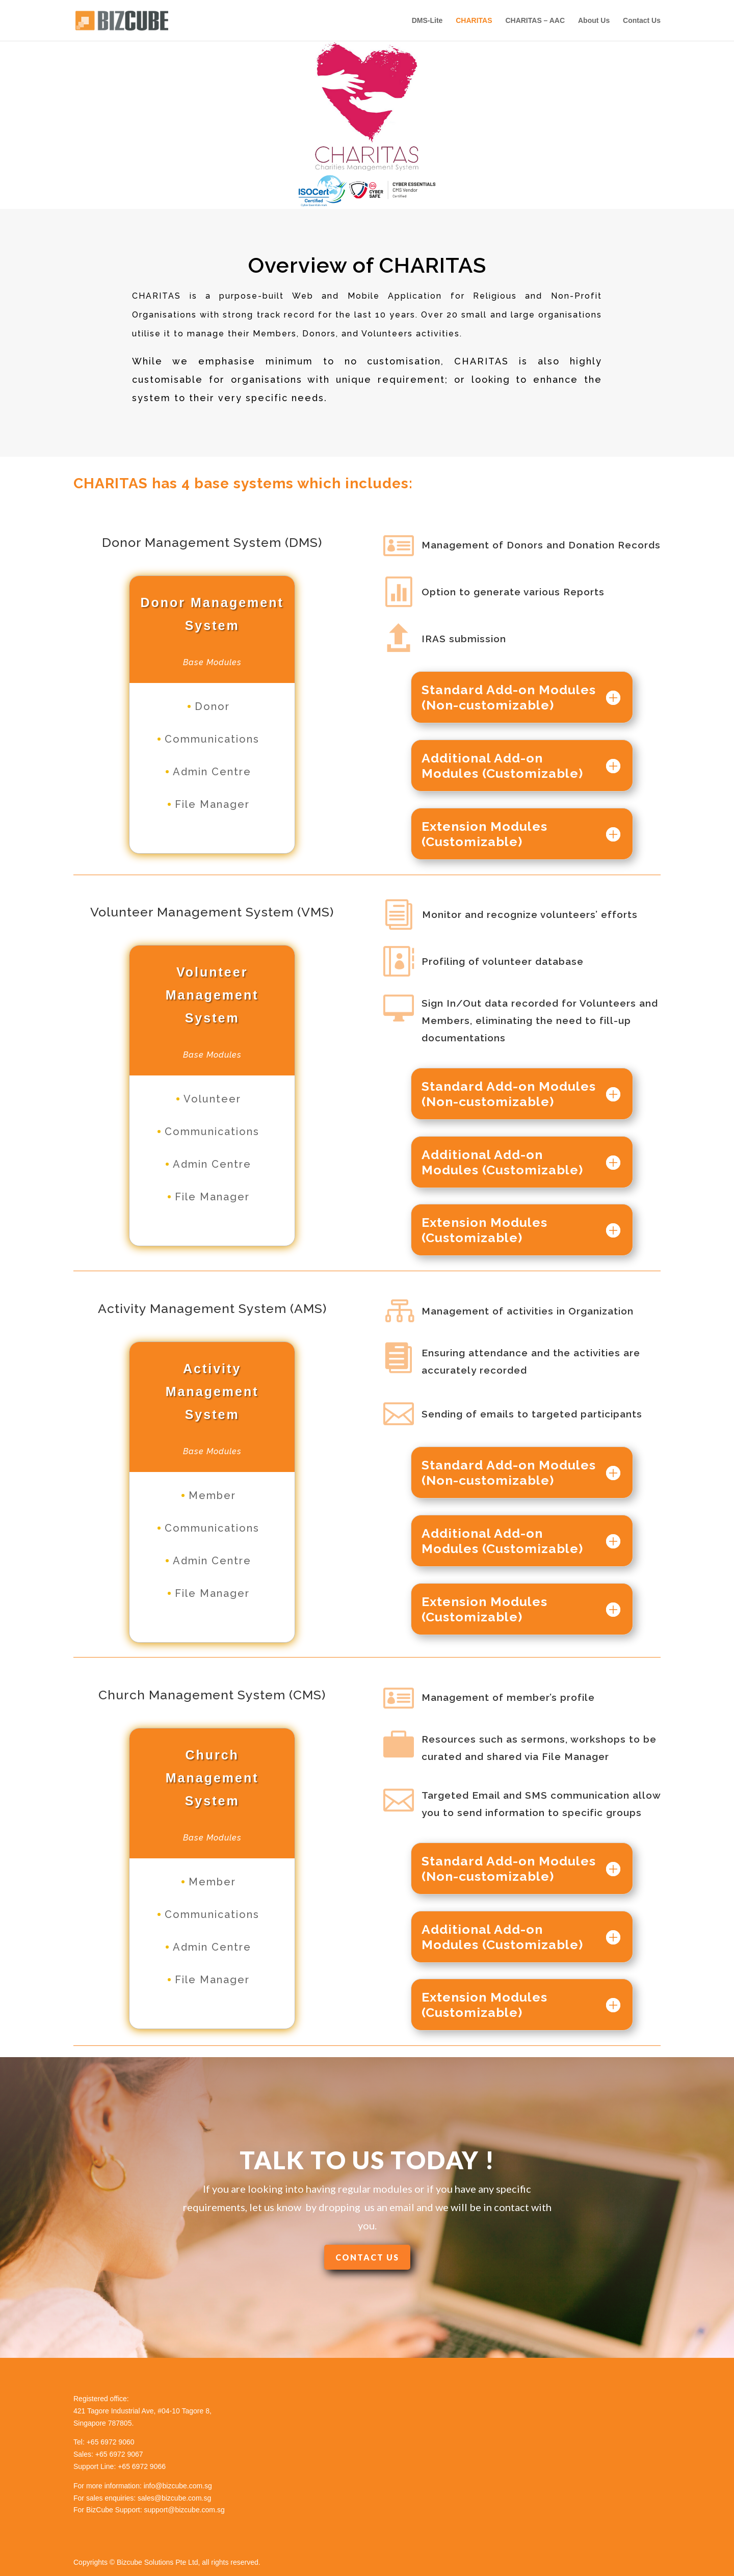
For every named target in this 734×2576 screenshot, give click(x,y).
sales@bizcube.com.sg (174, 2498)
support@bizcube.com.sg (184, 2510)
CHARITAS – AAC (535, 20)
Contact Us (642, 20)
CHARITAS (474, 20)
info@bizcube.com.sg (178, 2486)
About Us (594, 20)
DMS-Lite (427, 20)
